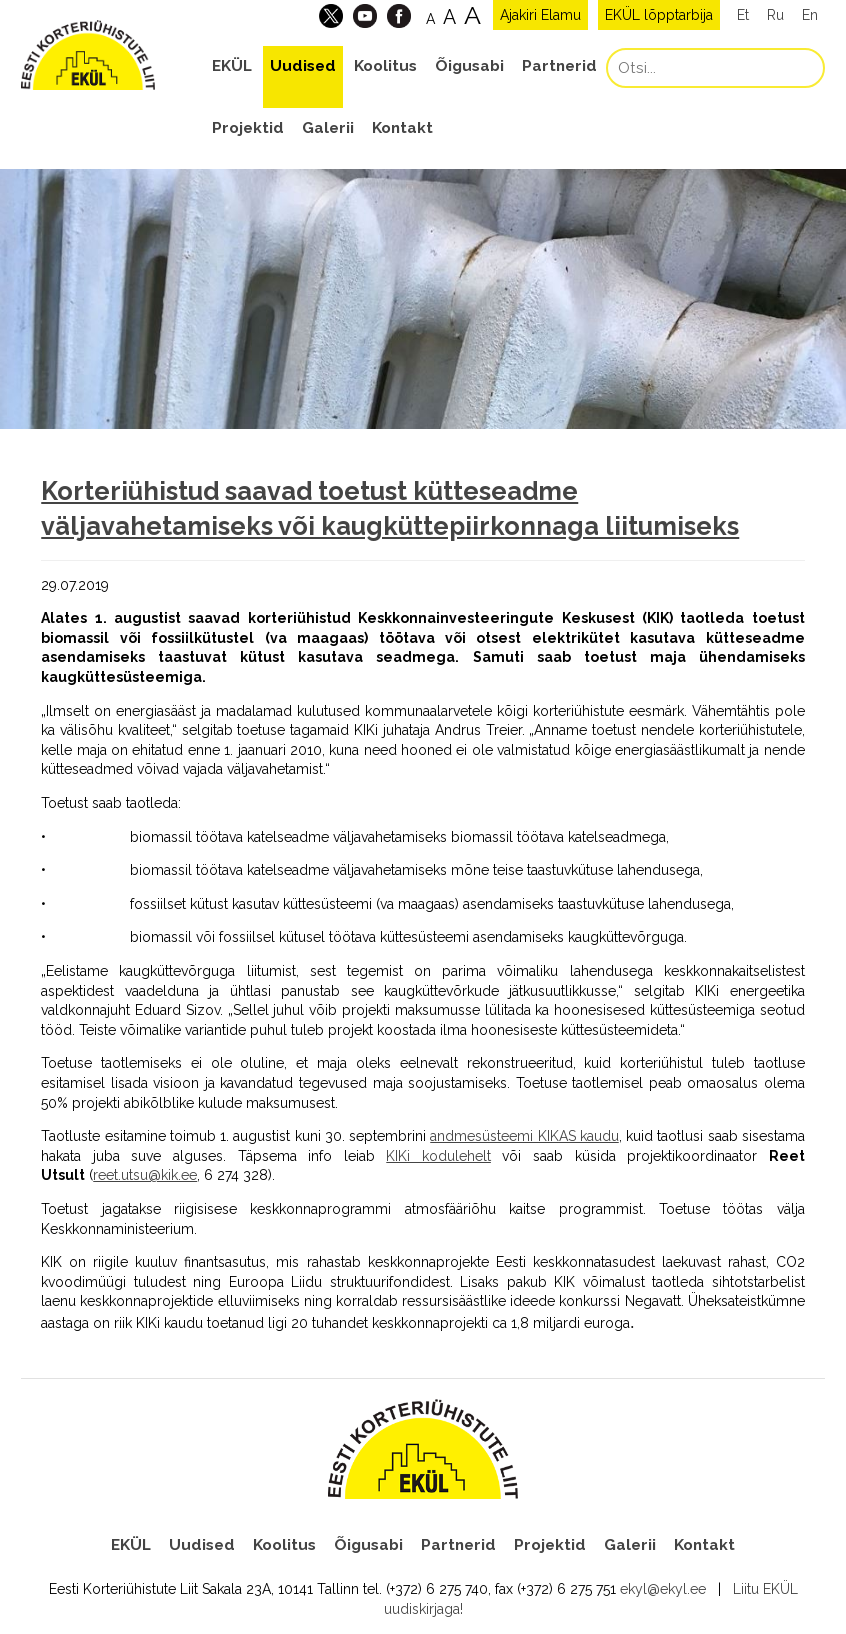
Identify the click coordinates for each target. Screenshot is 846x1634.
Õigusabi (469, 66)
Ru (775, 15)
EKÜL (232, 66)
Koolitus (385, 66)
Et (743, 15)
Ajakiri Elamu (540, 15)
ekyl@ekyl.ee (663, 1589)
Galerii (328, 128)
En (810, 15)
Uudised (303, 66)
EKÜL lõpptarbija (659, 15)
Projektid (248, 128)
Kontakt (402, 128)
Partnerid (559, 66)
